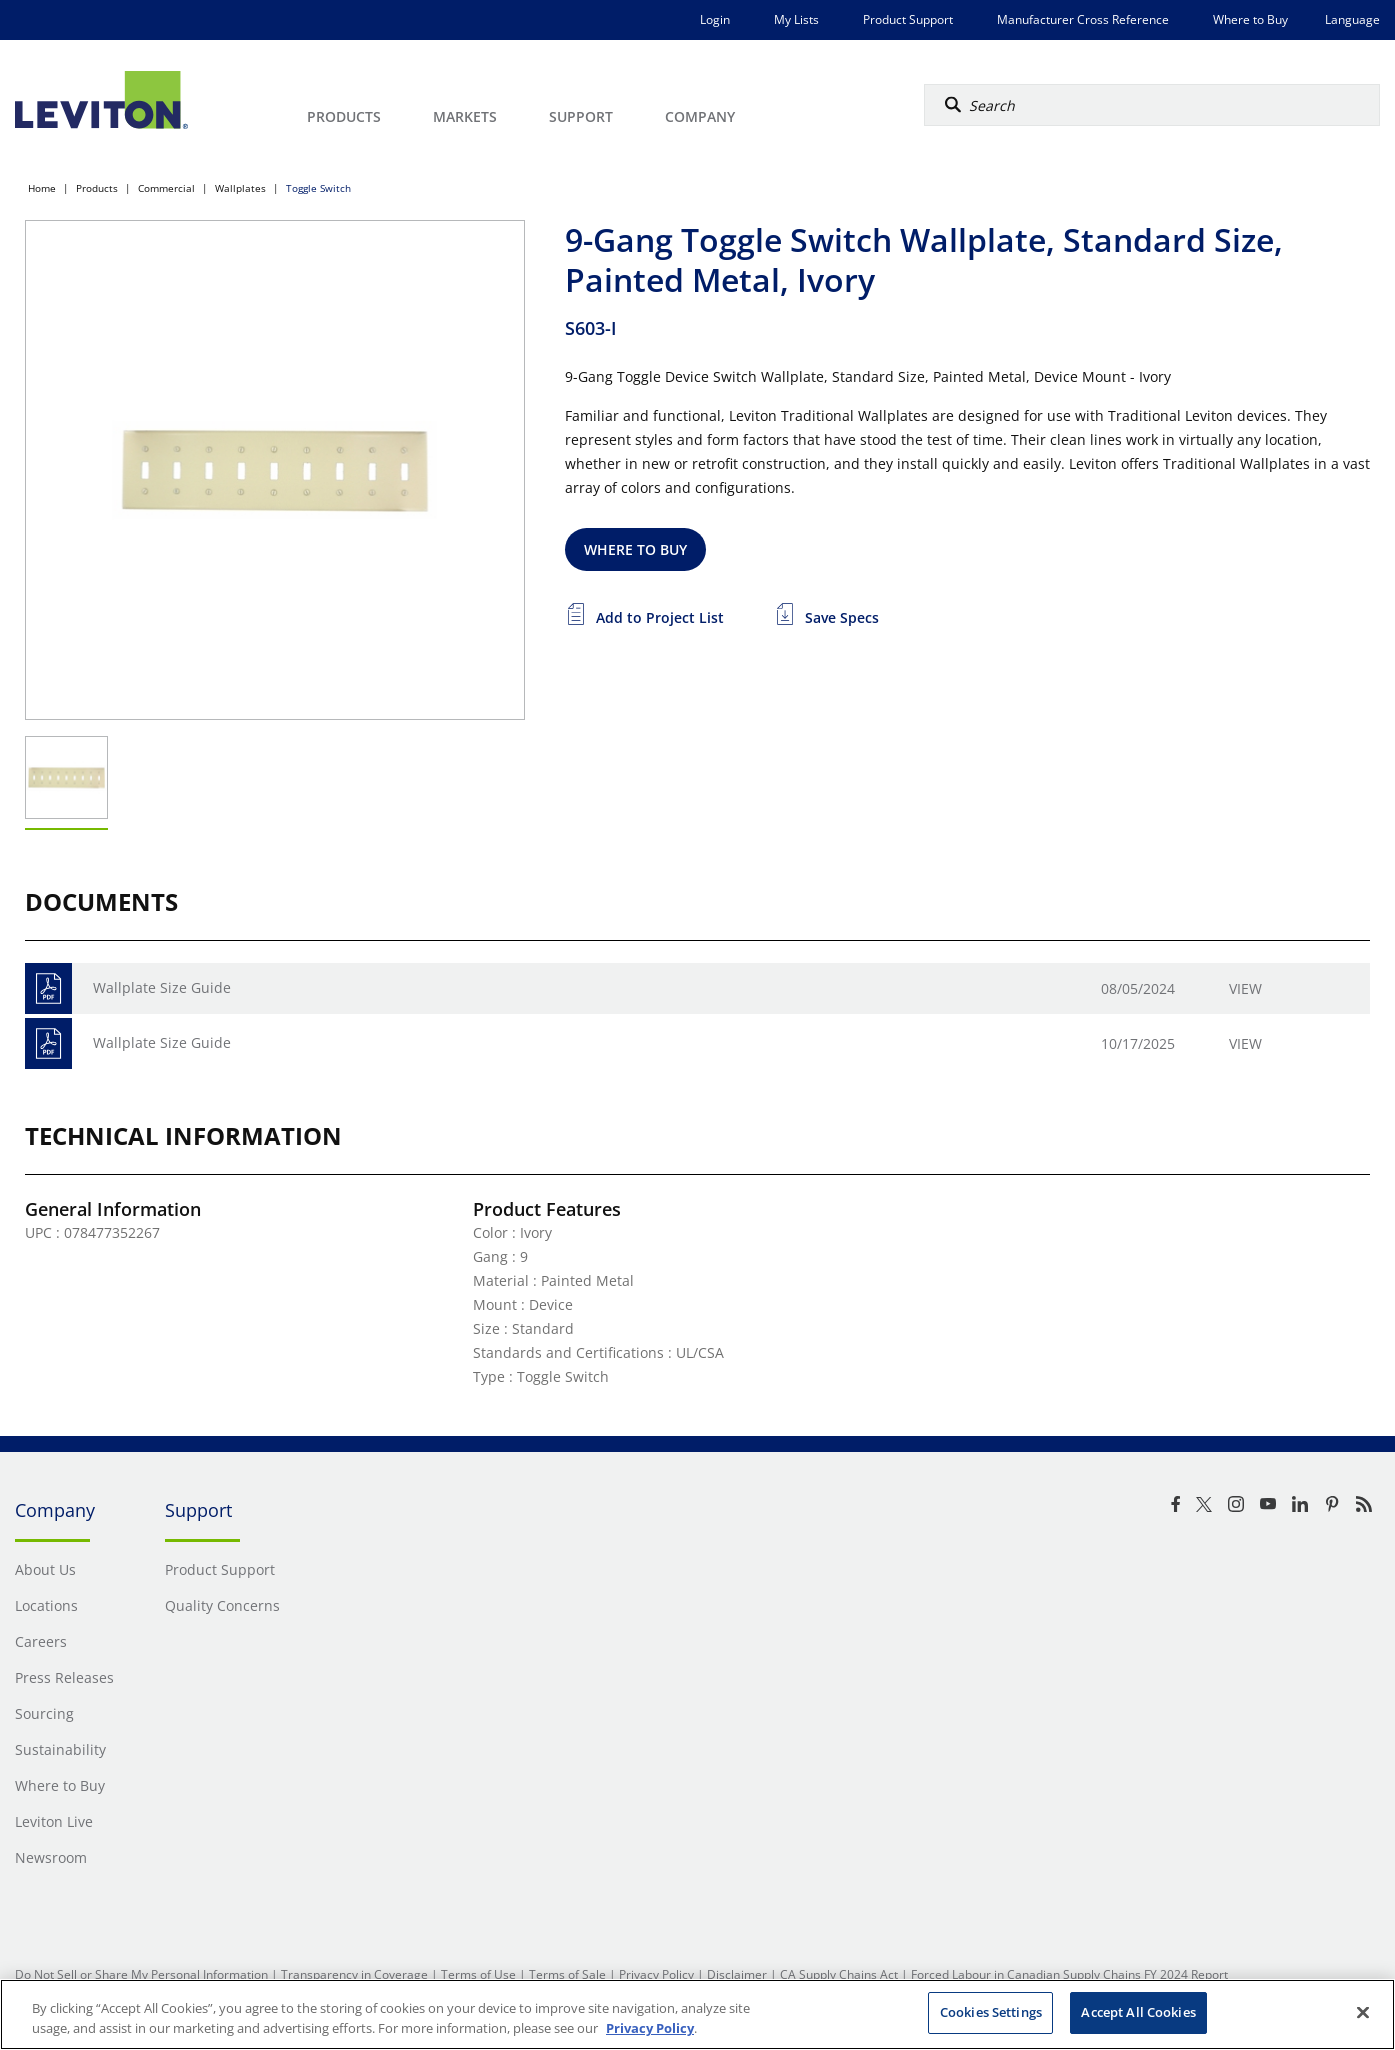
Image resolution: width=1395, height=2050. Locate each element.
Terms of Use (478, 1974)
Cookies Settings (991, 2012)
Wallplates (240, 188)
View (1245, 988)
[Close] (1363, 2012)
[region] (697, 2014)
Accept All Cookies (1138, 2012)
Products (97, 188)
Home (42, 188)
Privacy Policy (656, 1974)
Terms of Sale (567, 1974)
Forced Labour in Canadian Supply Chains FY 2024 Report (1069, 1974)
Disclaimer (737, 1974)
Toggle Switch (318, 188)
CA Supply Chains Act (839, 1974)
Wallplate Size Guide (162, 987)
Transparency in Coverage (354, 1974)
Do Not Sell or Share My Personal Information (141, 1974)
